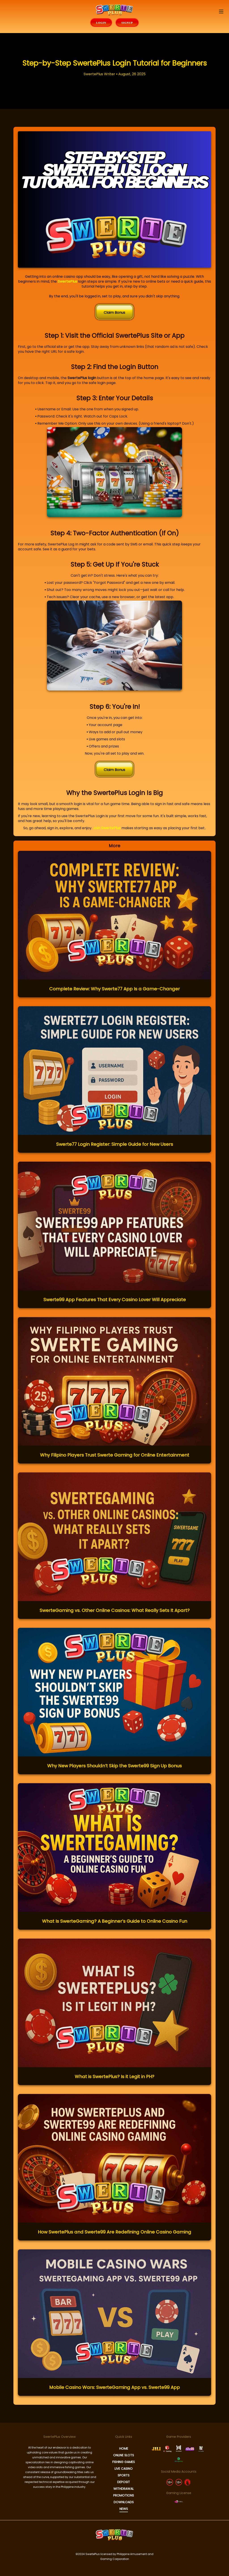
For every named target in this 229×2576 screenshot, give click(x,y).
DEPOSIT (123, 2482)
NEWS (123, 2509)
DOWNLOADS (124, 2502)
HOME (123, 2448)
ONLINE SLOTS (123, 2455)
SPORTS (123, 2475)
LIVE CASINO (123, 2468)
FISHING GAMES (123, 2462)
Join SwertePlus (107, 828)
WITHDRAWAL (123, 2488)
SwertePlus (67, 281)
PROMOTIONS (123, 2495)
